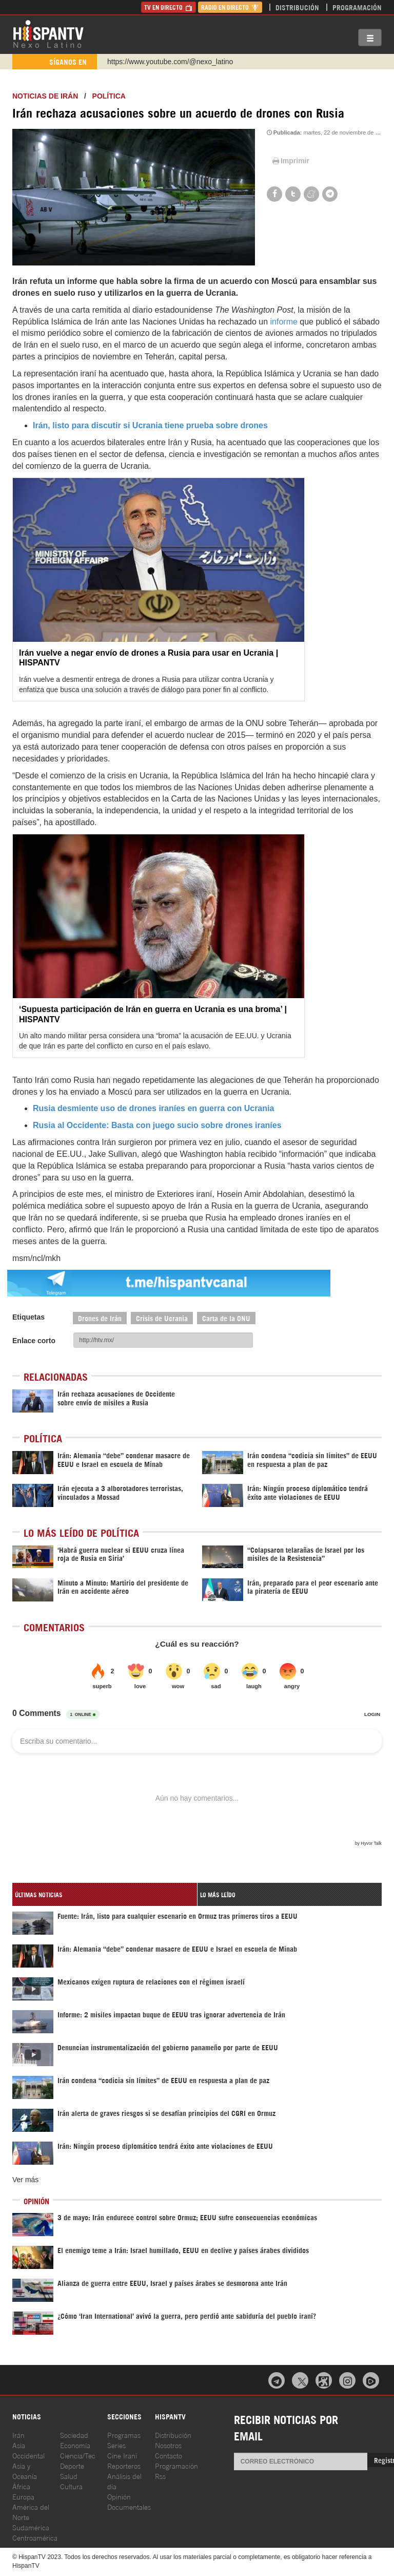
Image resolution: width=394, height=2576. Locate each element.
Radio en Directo (230, 7)
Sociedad (74, 2434)
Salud (68, 2475)
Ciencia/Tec (77, 2455)
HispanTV (48, 33)
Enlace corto (33, 1341)
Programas (124, 2434)
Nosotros (168, 2445)
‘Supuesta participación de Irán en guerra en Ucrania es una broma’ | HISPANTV (153, 1014)
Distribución (297, 7)
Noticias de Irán (45, 96)
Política (109, 96)
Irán (18, 2434)
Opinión (119, 2496)
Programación (357, 7)
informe (284, 321)
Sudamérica (30, 2527)
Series (116, 2445)
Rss (160, 2475)
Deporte (72, 2465)
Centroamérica (34, 2537)
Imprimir (289, 161)
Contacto (168, 2455)
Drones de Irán (100, 1318)
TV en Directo (168, 7)
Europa (23, 2496)
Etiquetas (28, 1317)
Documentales (129, 2506)
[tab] (104, 1894)
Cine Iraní (122, 2455)
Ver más (25, 2180)
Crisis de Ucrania (162, 1318)
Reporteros (124, 2465)
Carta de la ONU (226, 1318)
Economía (75, 2445)
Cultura (71, 2486)
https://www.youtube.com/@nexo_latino (170, 62)
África (21, 2486)
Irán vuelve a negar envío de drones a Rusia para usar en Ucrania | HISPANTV (148, 657)
